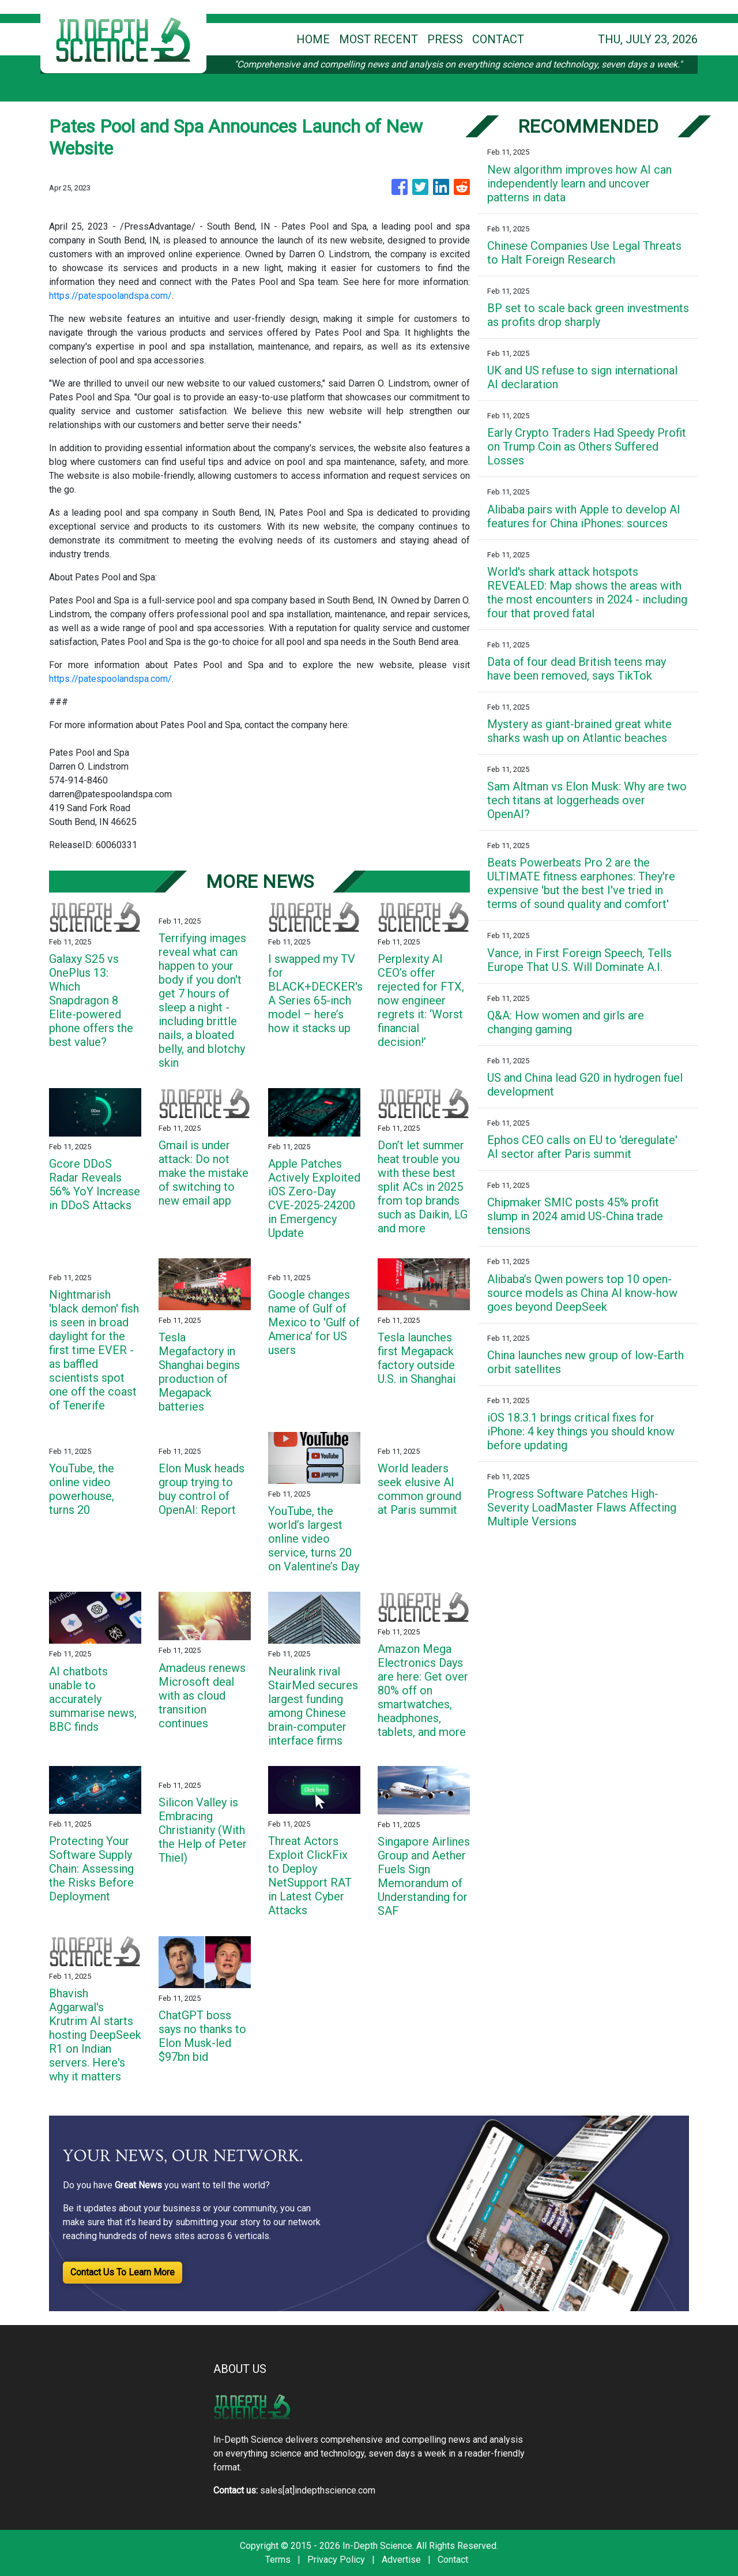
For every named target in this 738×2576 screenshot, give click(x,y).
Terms (278, 2559)
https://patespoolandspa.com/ (110, 295)
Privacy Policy (336, 2559)
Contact (453, 2559)
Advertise (401, 2559)
